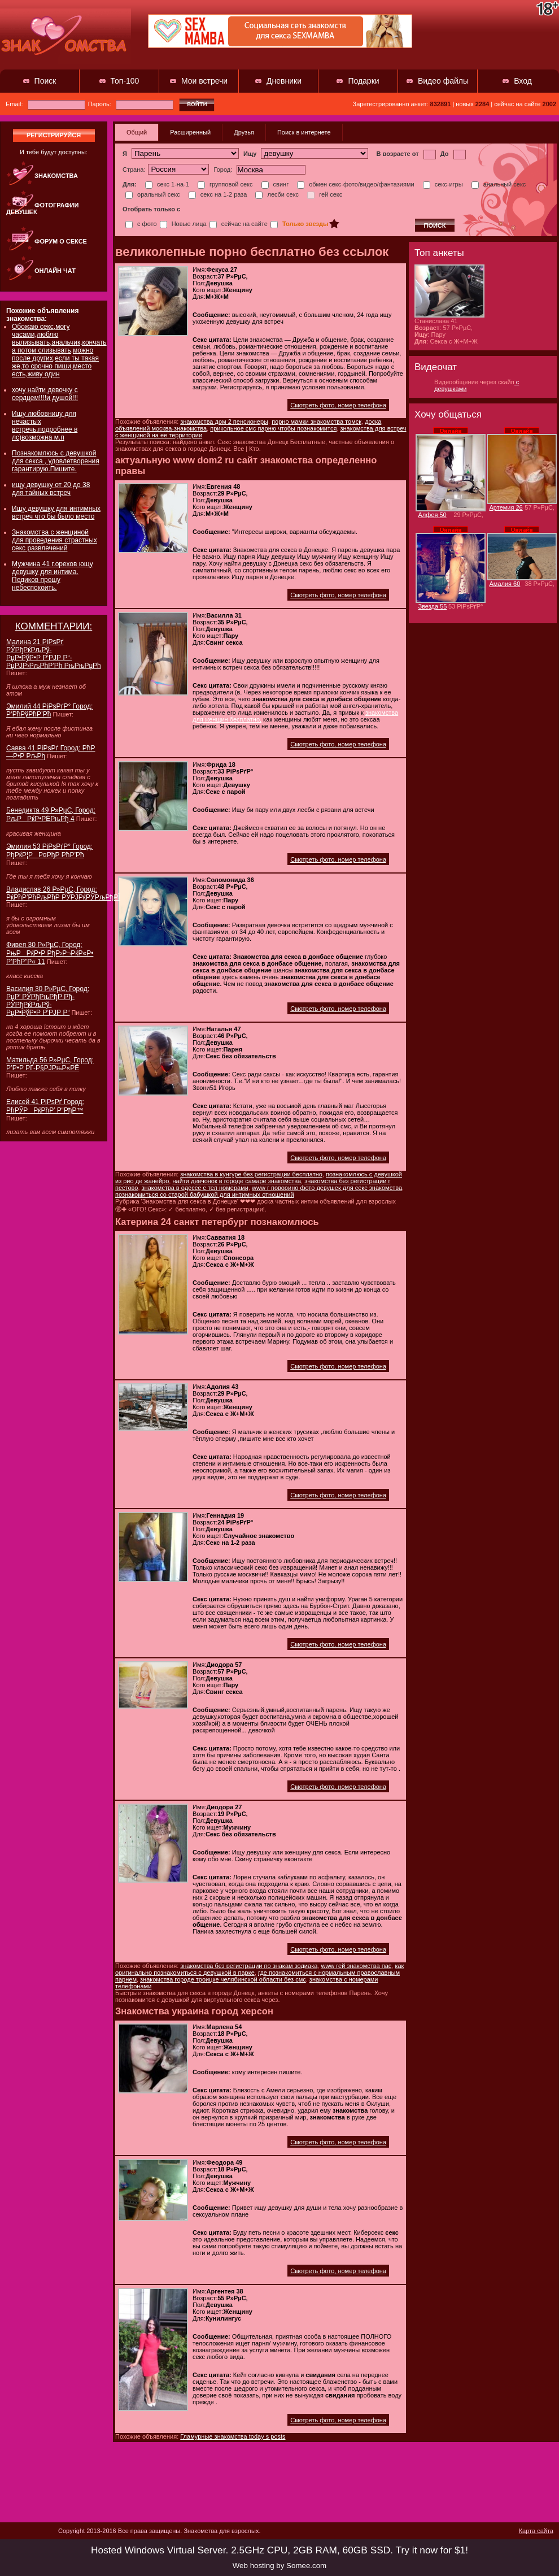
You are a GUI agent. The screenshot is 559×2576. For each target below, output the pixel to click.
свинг (275, 184)
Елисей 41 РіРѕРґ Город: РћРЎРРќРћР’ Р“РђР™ (45, 1106)
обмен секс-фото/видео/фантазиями (355, 184)
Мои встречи (204, 80)
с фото (141, 223)
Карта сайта (536, 2530)
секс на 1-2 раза (218, 194)
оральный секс (152, 194)
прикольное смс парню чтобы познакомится (273, 428)
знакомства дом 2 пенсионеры (224, 421)
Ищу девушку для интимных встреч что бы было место (56, 512)
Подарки (363, 80)
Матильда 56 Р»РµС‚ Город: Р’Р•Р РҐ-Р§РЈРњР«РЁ (50, 1064)
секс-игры (443, 184)
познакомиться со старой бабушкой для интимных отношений (204, 1194)
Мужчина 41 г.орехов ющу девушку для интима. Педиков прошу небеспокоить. (52, 576)
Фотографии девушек (42, 208)
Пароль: (130, 104)
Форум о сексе (60, 241)
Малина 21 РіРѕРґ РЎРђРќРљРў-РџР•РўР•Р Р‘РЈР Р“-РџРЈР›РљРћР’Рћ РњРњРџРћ (53, 654)
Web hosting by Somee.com (279, 2565)
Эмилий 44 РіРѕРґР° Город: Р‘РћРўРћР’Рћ (49, 710)
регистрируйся (54, 135)
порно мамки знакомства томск (316, 421)
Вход (523, 80)
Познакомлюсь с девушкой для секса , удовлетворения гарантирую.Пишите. (55, 461)
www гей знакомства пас (356, 1965)
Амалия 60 (505, 583)
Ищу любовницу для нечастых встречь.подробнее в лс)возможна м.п (44, 425)
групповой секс (225, 184)
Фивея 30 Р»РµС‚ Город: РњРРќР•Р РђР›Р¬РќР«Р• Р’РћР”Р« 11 (49, 953)
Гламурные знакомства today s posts (232, 2436)
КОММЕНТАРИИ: (54, 626)
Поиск (45, 80)
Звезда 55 (432, 606)
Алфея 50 (432, 514)
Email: (45, 104)
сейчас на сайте (238, 223)
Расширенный (190, 132)
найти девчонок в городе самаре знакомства (236, 1181)
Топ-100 (125, 80)
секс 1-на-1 (167, 184)
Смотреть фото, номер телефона (338, 405)
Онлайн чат (55, 270)
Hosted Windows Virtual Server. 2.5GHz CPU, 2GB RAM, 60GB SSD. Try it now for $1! (279, 2550)
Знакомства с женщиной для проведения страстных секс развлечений (54, 540)
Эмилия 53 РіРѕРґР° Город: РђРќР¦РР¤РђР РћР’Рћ (49, 850)
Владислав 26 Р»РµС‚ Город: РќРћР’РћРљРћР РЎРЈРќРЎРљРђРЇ (63, 893)
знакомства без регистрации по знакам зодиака (248, 1965)
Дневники (284, 80)
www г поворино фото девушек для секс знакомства (327, 1187)
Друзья (244, 132)
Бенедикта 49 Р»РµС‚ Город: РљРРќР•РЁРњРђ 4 (50, 814)
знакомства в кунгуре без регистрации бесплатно (251, 1174)
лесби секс (277, 194)
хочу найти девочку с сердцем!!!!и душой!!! (45, 394)
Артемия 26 (506, 507)
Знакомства (56, 175)
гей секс (324, 194)
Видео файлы (443, 80)
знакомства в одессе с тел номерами (195, 1187)
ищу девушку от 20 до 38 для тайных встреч (51, 489)
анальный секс (498, 184)
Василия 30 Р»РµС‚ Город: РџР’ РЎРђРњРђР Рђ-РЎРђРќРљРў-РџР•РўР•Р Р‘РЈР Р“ (47, 1001)
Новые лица (183, 223)
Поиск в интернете (304, 132)
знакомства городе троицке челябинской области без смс (223, 1979)
